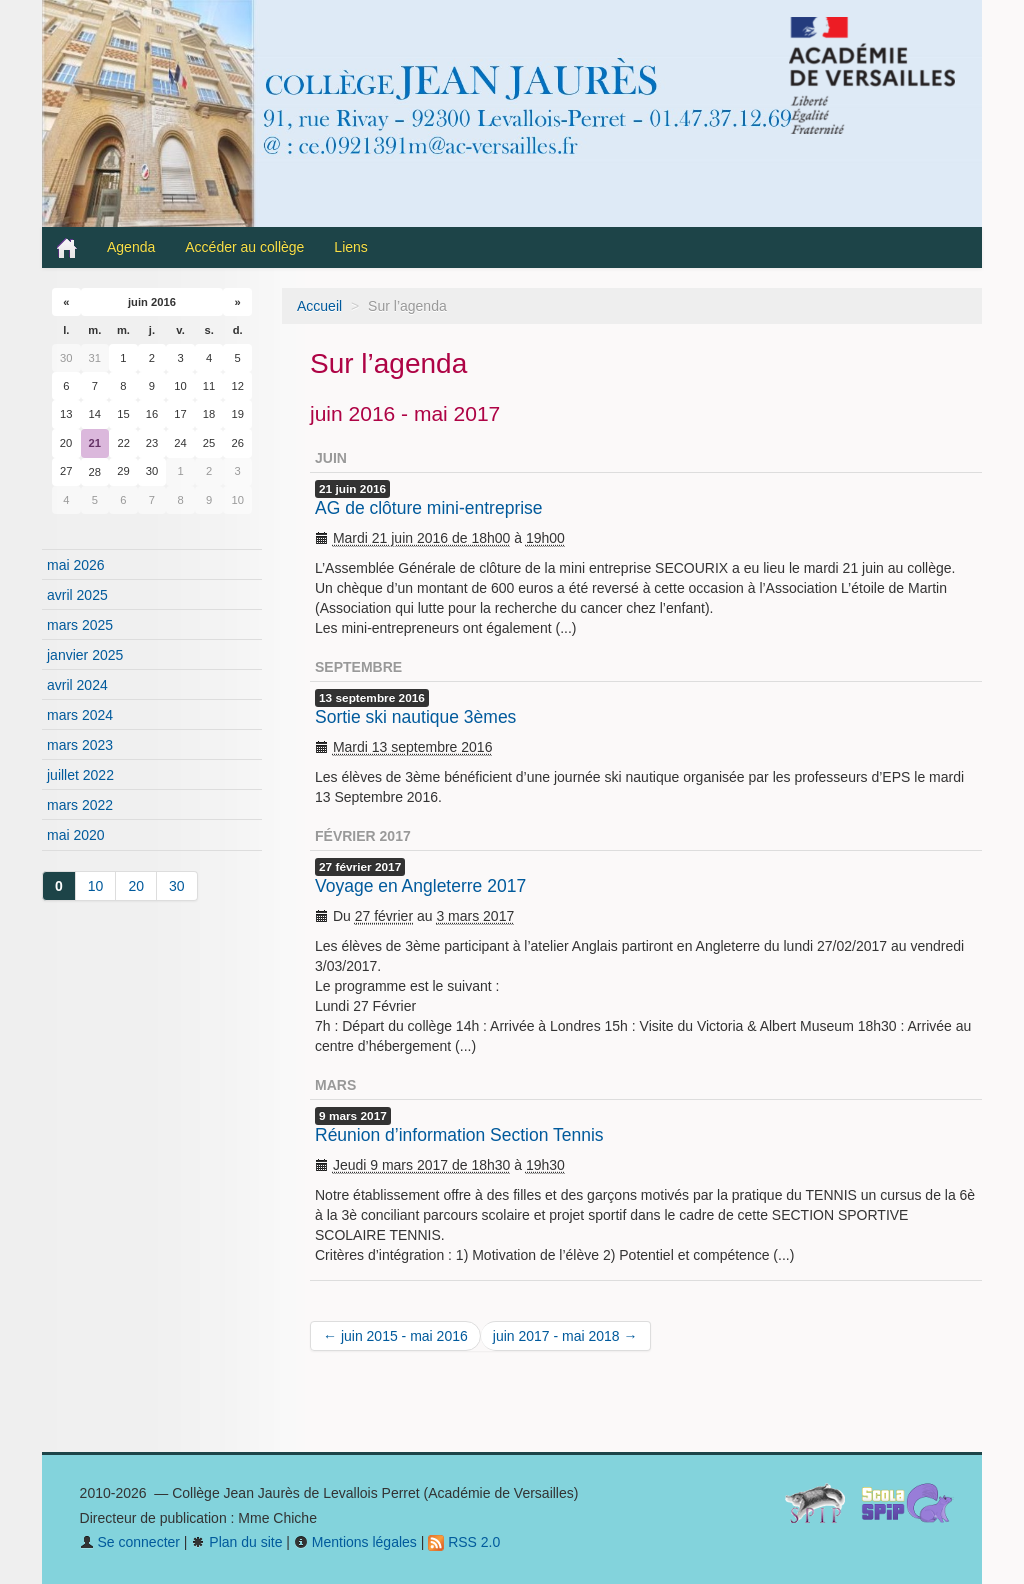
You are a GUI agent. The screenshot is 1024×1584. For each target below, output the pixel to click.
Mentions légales (355, 1542)
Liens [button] (352, 247)
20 (136, 886)
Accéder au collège (244, 247)
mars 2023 (80, 745)
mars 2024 (80, 715)
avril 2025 (77, 595)
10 (96, 886)
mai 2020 (76, 835)
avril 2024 (77, 685)
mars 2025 (80, 625)
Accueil (319, 306)
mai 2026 (76, 565)
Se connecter (130, 1542)
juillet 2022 (80, 775)
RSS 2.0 (464, 1542)
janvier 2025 (85, 655)
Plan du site (236, 1542)
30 (177, 886)
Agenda (131, 247)
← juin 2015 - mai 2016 (395, 1336)
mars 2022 (80, 805)
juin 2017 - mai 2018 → (565, 1336)
